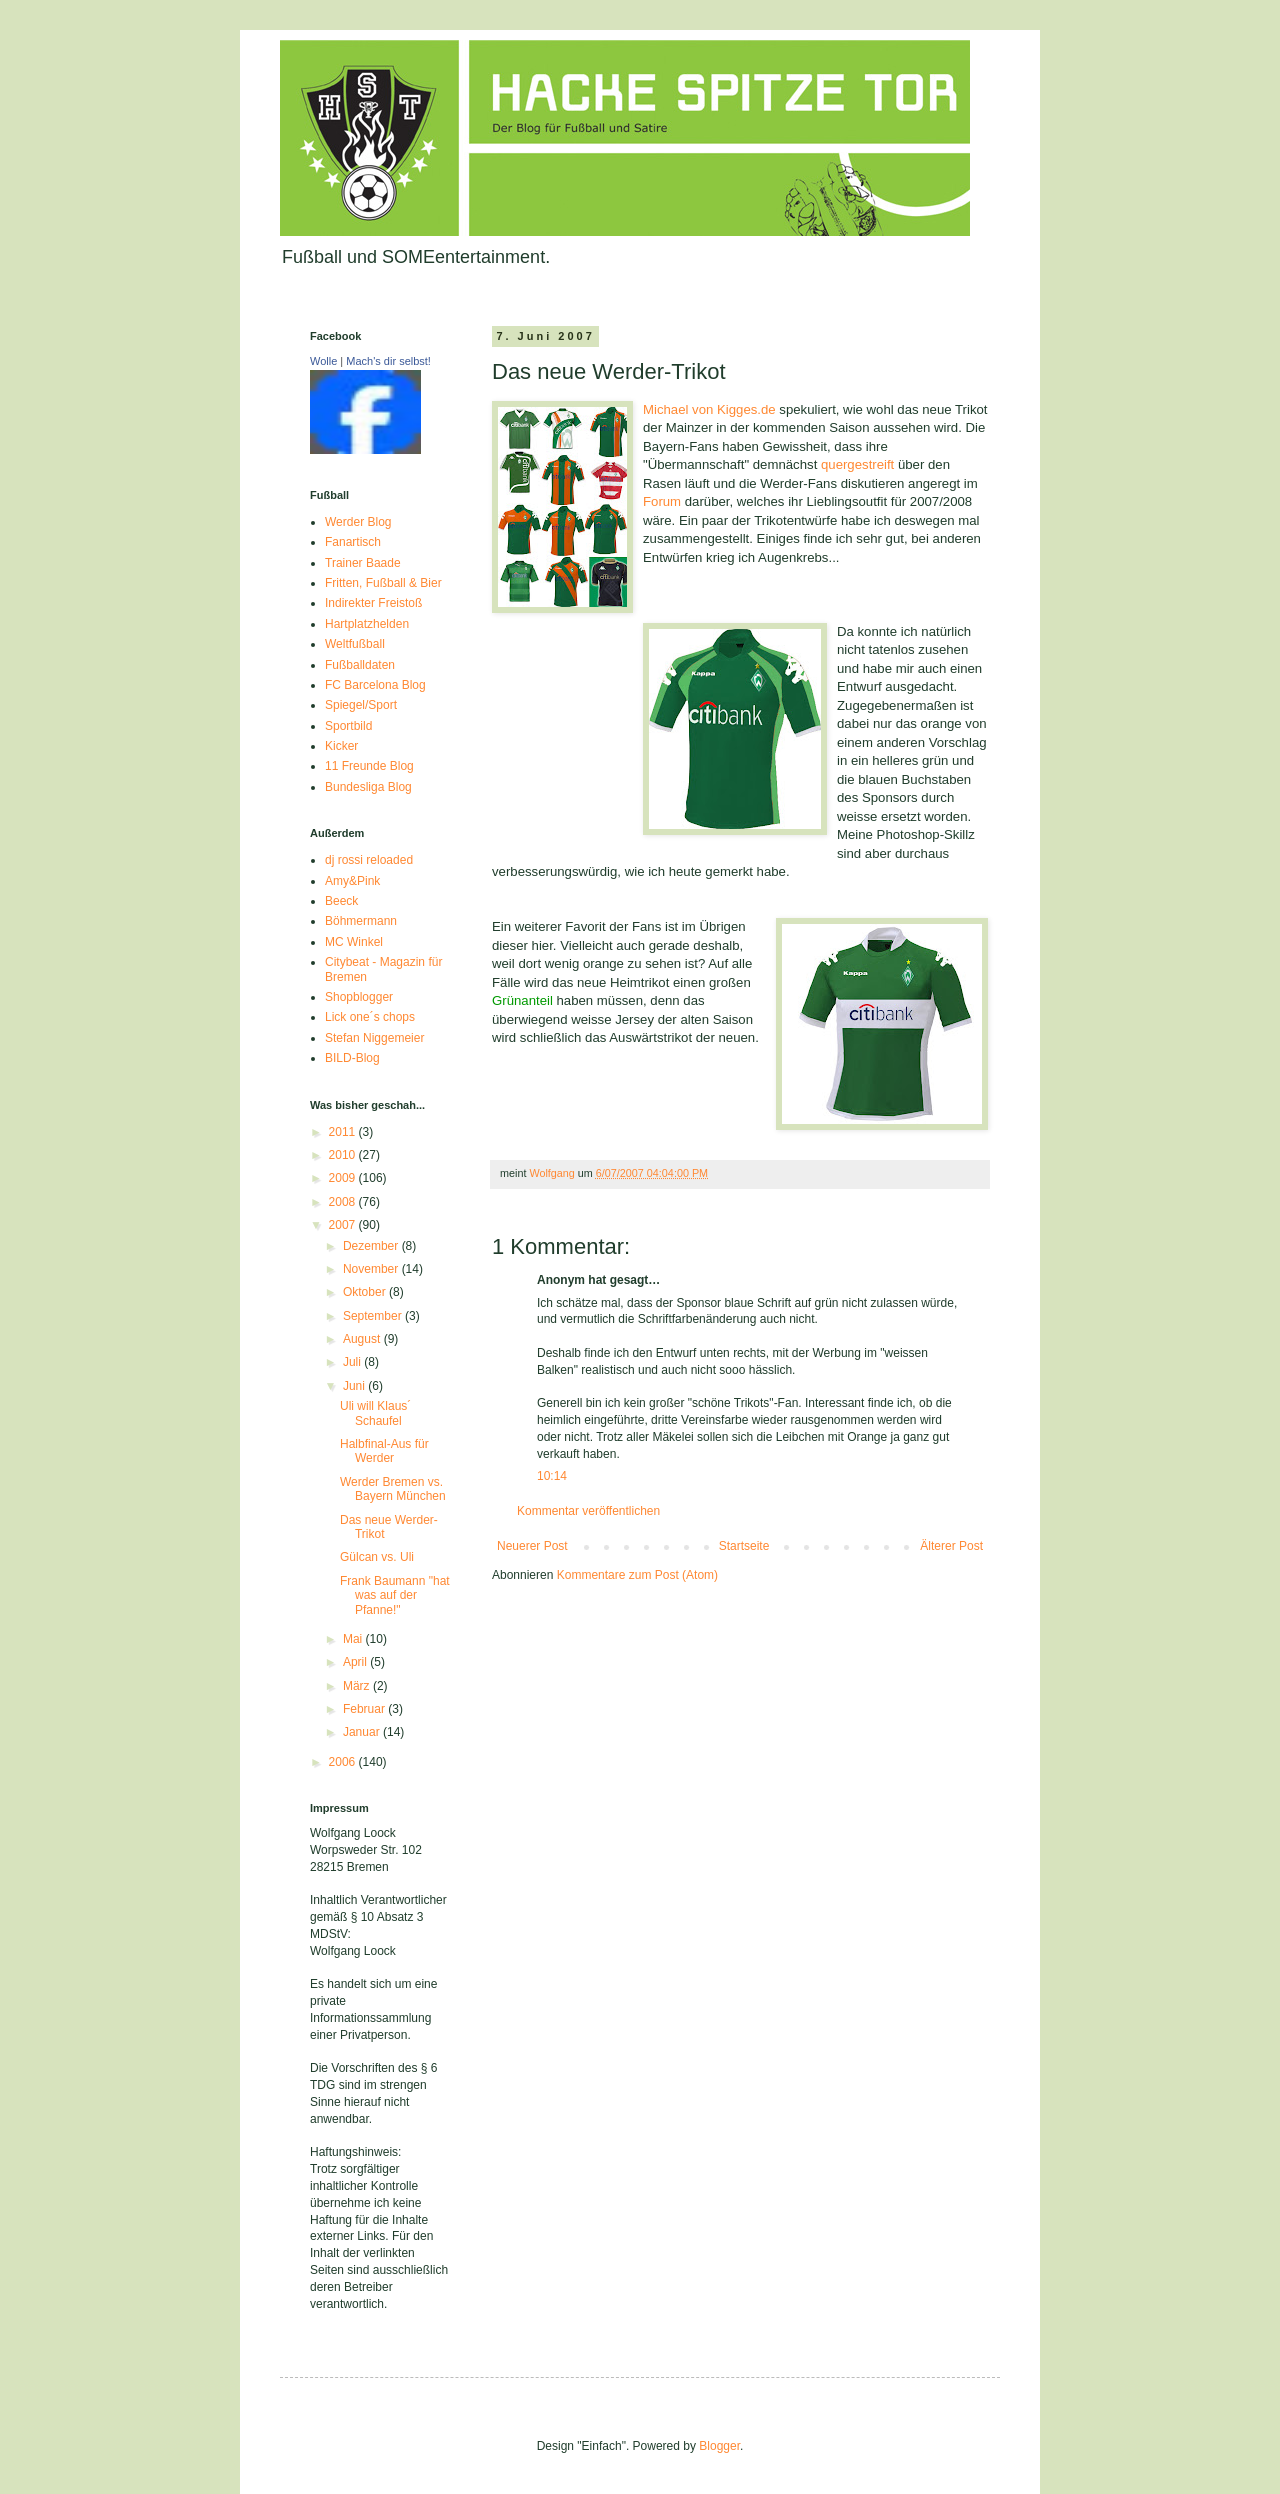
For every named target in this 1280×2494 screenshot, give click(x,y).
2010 (344, 1155)
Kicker (341, 746)
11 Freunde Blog (369, 766)
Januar (363, 1732)
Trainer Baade (363, 563)
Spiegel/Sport (361, 705)
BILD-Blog (352, 1058)
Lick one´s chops (370, 1017)
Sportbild (348, 726)
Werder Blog (358, 522)
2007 (344, 1225)
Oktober (366, 1292)
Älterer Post (951, 1546)
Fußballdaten (360, 665)
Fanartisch (353, 542)
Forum (664, 501)
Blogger (719, 2446)
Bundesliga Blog (368, 787)
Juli (353, 1362)
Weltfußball (355, 644)
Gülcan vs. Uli (377, 1557)
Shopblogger (359, 997)
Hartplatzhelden (367, 624)
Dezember (372, 1246)
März (358, 1686)
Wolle (323, 361)
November (372, 1269)
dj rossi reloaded (369, 860)
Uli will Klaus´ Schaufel (375, 1413)
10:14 (552, 1476)
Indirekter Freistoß (373, 603)
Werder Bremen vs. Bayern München (393, 1489)
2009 (344, 1178)
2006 (344, 1762)
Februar (365, 1709)
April (356, 1662)
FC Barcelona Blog (375, 685)
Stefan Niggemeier (374, 1038)
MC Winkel (354, 942)
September (374, 1316)
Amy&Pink (352, 881)
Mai (354, 1639)
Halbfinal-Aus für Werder (384, 1451)
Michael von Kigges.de (709, 409)
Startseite (744, 1546)
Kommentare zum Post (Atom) (637, 1575)
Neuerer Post (532, 1546)
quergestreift (857, 464)
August (363, 1339)
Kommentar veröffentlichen (588, 1511)
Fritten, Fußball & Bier (383, 583)
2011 (344, 1132)
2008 (344, 1202)
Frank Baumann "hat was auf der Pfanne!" (395, 1595)
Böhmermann (361, 921)
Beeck (341, 901)
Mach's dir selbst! (388, 361)
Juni (355, 1386)
